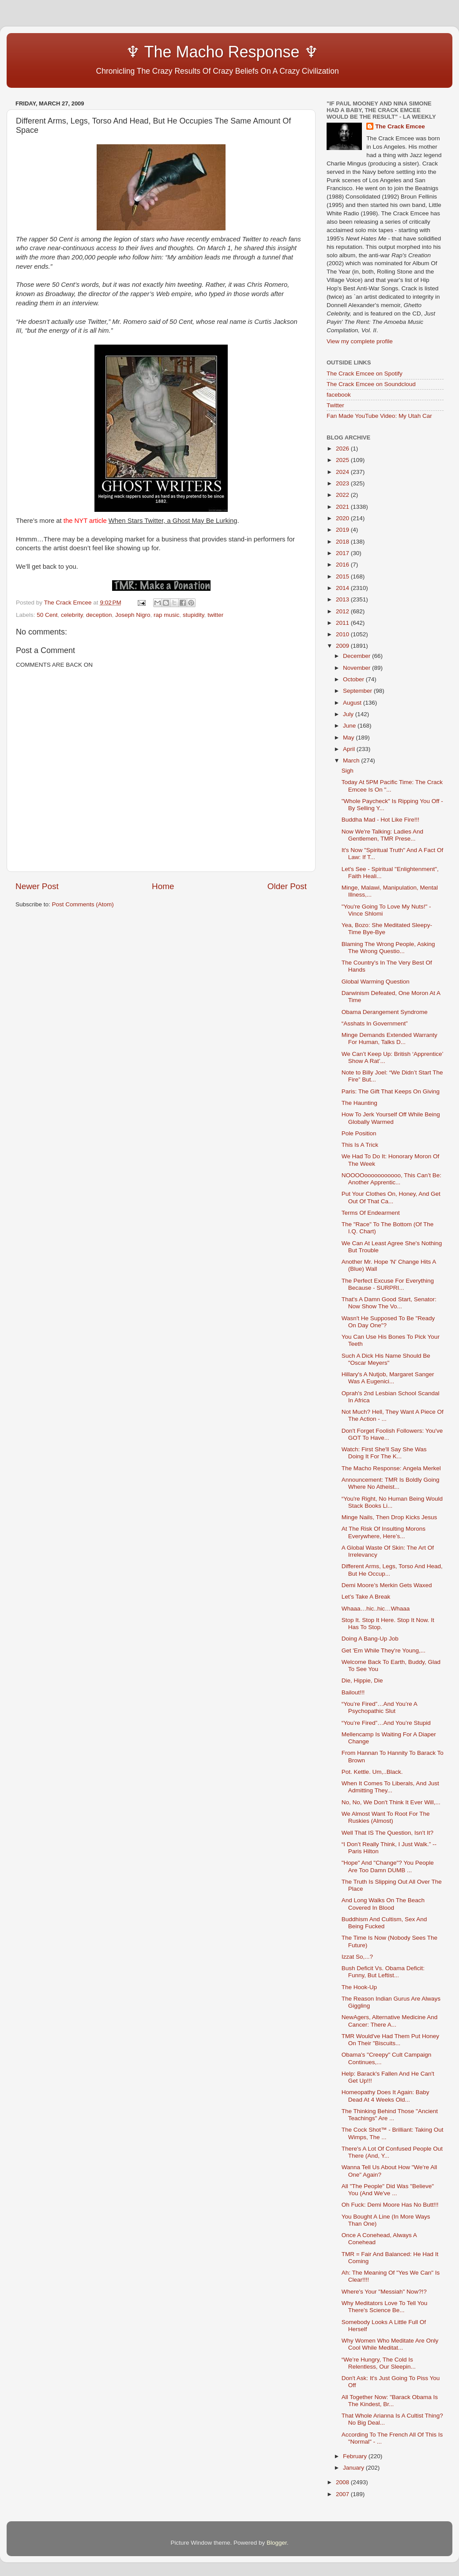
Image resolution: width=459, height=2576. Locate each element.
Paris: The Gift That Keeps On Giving (391, 1091)
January (354, 2467)
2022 (343, 495)
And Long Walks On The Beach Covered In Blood (383, 1904)
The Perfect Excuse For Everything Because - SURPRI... (388, 1284)
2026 (343, 448)
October (354, 679)
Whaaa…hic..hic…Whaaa (376, 1608)
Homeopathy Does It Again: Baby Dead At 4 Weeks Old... (385, 2096)
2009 (343, 645)
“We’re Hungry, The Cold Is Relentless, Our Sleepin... (379, 2363)
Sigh (348, 770)
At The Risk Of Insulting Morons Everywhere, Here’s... (383, 1532)
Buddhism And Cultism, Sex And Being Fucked (384, 1923)
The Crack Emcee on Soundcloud (371, 384)
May (349, 737)
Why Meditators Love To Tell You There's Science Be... (385, 2306)
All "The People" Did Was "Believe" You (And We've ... (388, 2190)
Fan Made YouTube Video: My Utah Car (379, 416)
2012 (343, 611)
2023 (343, 483)
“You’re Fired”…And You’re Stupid (386, 1723)
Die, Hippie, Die (362, 1680)
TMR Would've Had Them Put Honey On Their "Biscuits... (390, 2040)
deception (99, 615)
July (349, 714)
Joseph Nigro (132, 615)
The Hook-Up (359, 1987)
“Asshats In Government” (375, 1023)
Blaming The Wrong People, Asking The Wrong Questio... (388, 947)
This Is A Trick (360, 1145)
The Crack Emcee (400, 126)
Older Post (287, 886)
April (350, 749)
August (353, 702)
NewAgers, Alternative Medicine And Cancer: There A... (390, 2021)
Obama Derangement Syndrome (385, 1012)
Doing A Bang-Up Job (370, 1638)
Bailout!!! (353, 1692)
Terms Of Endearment (371, 1212)
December (357, 656)
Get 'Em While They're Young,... (383, 1650)
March (352, 760)
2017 (343, 553)
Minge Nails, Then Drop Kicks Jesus (389, 1517)
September (358, 690)
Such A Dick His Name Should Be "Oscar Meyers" (386, 1359)
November (357, 668)
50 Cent (47, 615)
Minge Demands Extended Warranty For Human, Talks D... (389, 1038)
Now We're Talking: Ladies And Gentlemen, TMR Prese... (382, 835)
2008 (343, 2482)
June (350, 725)
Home (163, 886)
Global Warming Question (376, 981)
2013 (343, 599)
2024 (343, 472)
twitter (215, 615)
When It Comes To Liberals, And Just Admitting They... (390, 1787)
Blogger (277, 2542)
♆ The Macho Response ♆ (169, 52)
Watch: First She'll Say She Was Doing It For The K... (384, 1453)
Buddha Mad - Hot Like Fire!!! (380, 819)
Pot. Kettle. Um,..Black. (372, 1772)
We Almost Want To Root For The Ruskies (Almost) (386, 1817)
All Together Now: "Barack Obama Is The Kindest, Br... (390, 2400)
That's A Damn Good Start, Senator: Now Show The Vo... (389, 1303)
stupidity (193, 615)
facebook (339, 394)
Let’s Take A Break (366, 1596)
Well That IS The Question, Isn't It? (387, 1832)
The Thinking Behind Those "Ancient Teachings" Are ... (390, 2115)
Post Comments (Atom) (83, 904)
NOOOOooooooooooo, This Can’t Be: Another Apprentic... (391, 1179)
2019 (343, 529)
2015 (343, 576)
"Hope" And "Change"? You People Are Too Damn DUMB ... (388, 1866)
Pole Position (359, 1133)
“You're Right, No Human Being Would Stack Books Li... (392, 1502)
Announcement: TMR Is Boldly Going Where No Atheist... (391, 1483)
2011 (343, 623)
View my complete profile (360, 341)
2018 (343, 541)
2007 (343, 2494)
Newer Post (37, 886)
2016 (343, 564)
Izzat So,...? (357, 1956)
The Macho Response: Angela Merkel (391, 1468)
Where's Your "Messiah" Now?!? (384, 2291)
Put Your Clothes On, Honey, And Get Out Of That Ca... (391, 1197)
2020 (343, 518)
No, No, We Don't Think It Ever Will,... (391, 1802)
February (356, 2456)
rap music (167, 615)
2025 (343, 460)
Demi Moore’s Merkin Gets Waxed (387, 1585)
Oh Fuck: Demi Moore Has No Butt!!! (390, 2204)
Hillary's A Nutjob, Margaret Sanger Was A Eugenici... (388, 1378)
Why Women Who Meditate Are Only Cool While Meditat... (390, 2344)
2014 (343, 588)
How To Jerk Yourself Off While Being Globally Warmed (391, 1118)
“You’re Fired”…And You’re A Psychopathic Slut (379, 1707)
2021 (343, 506)
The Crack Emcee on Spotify (365, 373)
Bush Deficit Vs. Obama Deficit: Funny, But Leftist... (383, 1972)
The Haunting (359, 1103)
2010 (343, 634)
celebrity (72, 615)
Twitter (335, 405)
